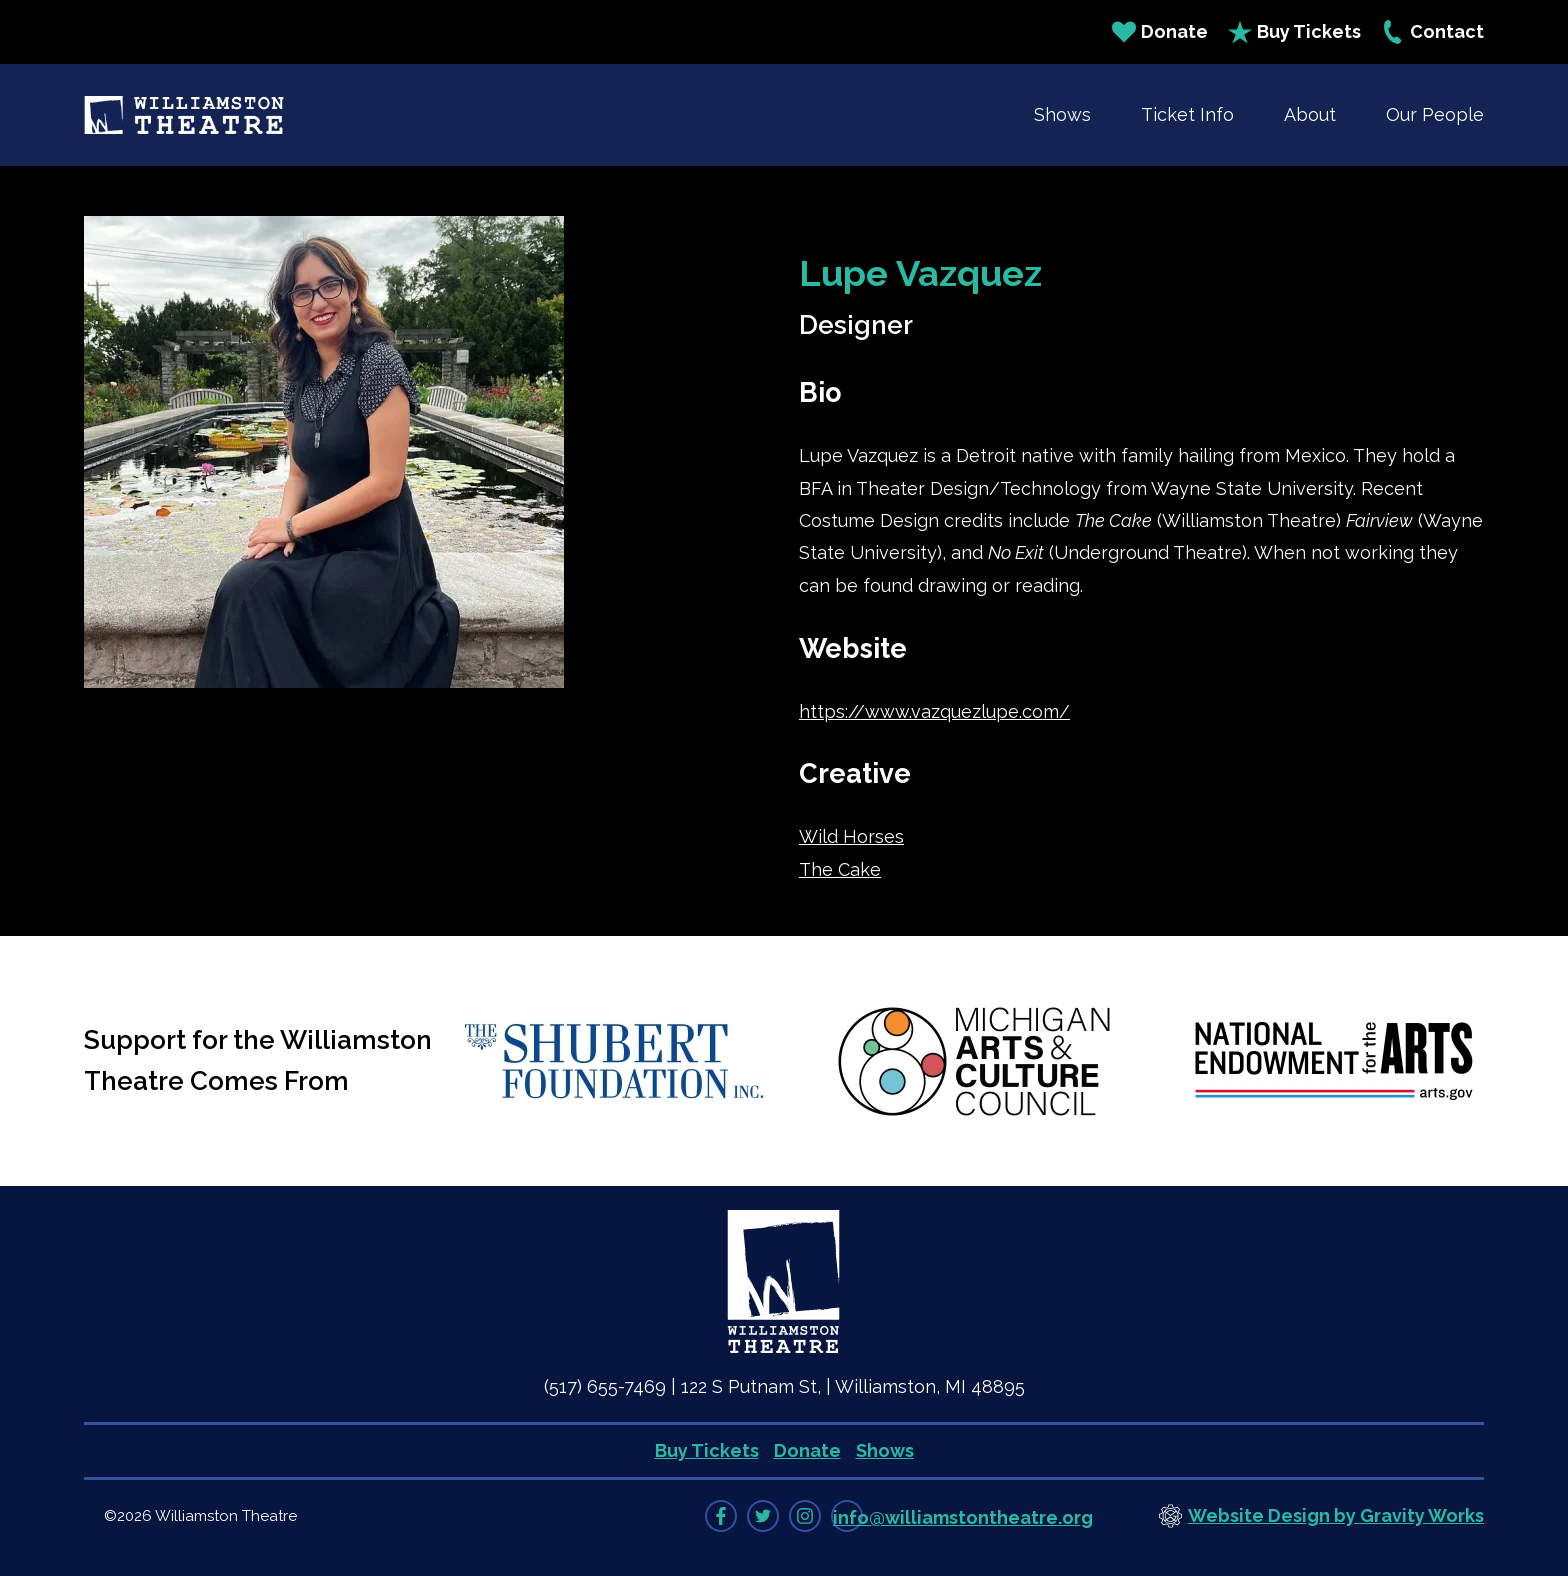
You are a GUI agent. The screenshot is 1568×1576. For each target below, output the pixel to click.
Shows (1062, 114)
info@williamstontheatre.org (963, 1517)
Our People (1435, 114)
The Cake (840, 869)
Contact (1432, 32)
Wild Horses (851, 836)
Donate (1160, 32)
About (1310, 114)
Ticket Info (1187, 114)
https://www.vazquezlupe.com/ (934, 711)
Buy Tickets (1294, 32)
